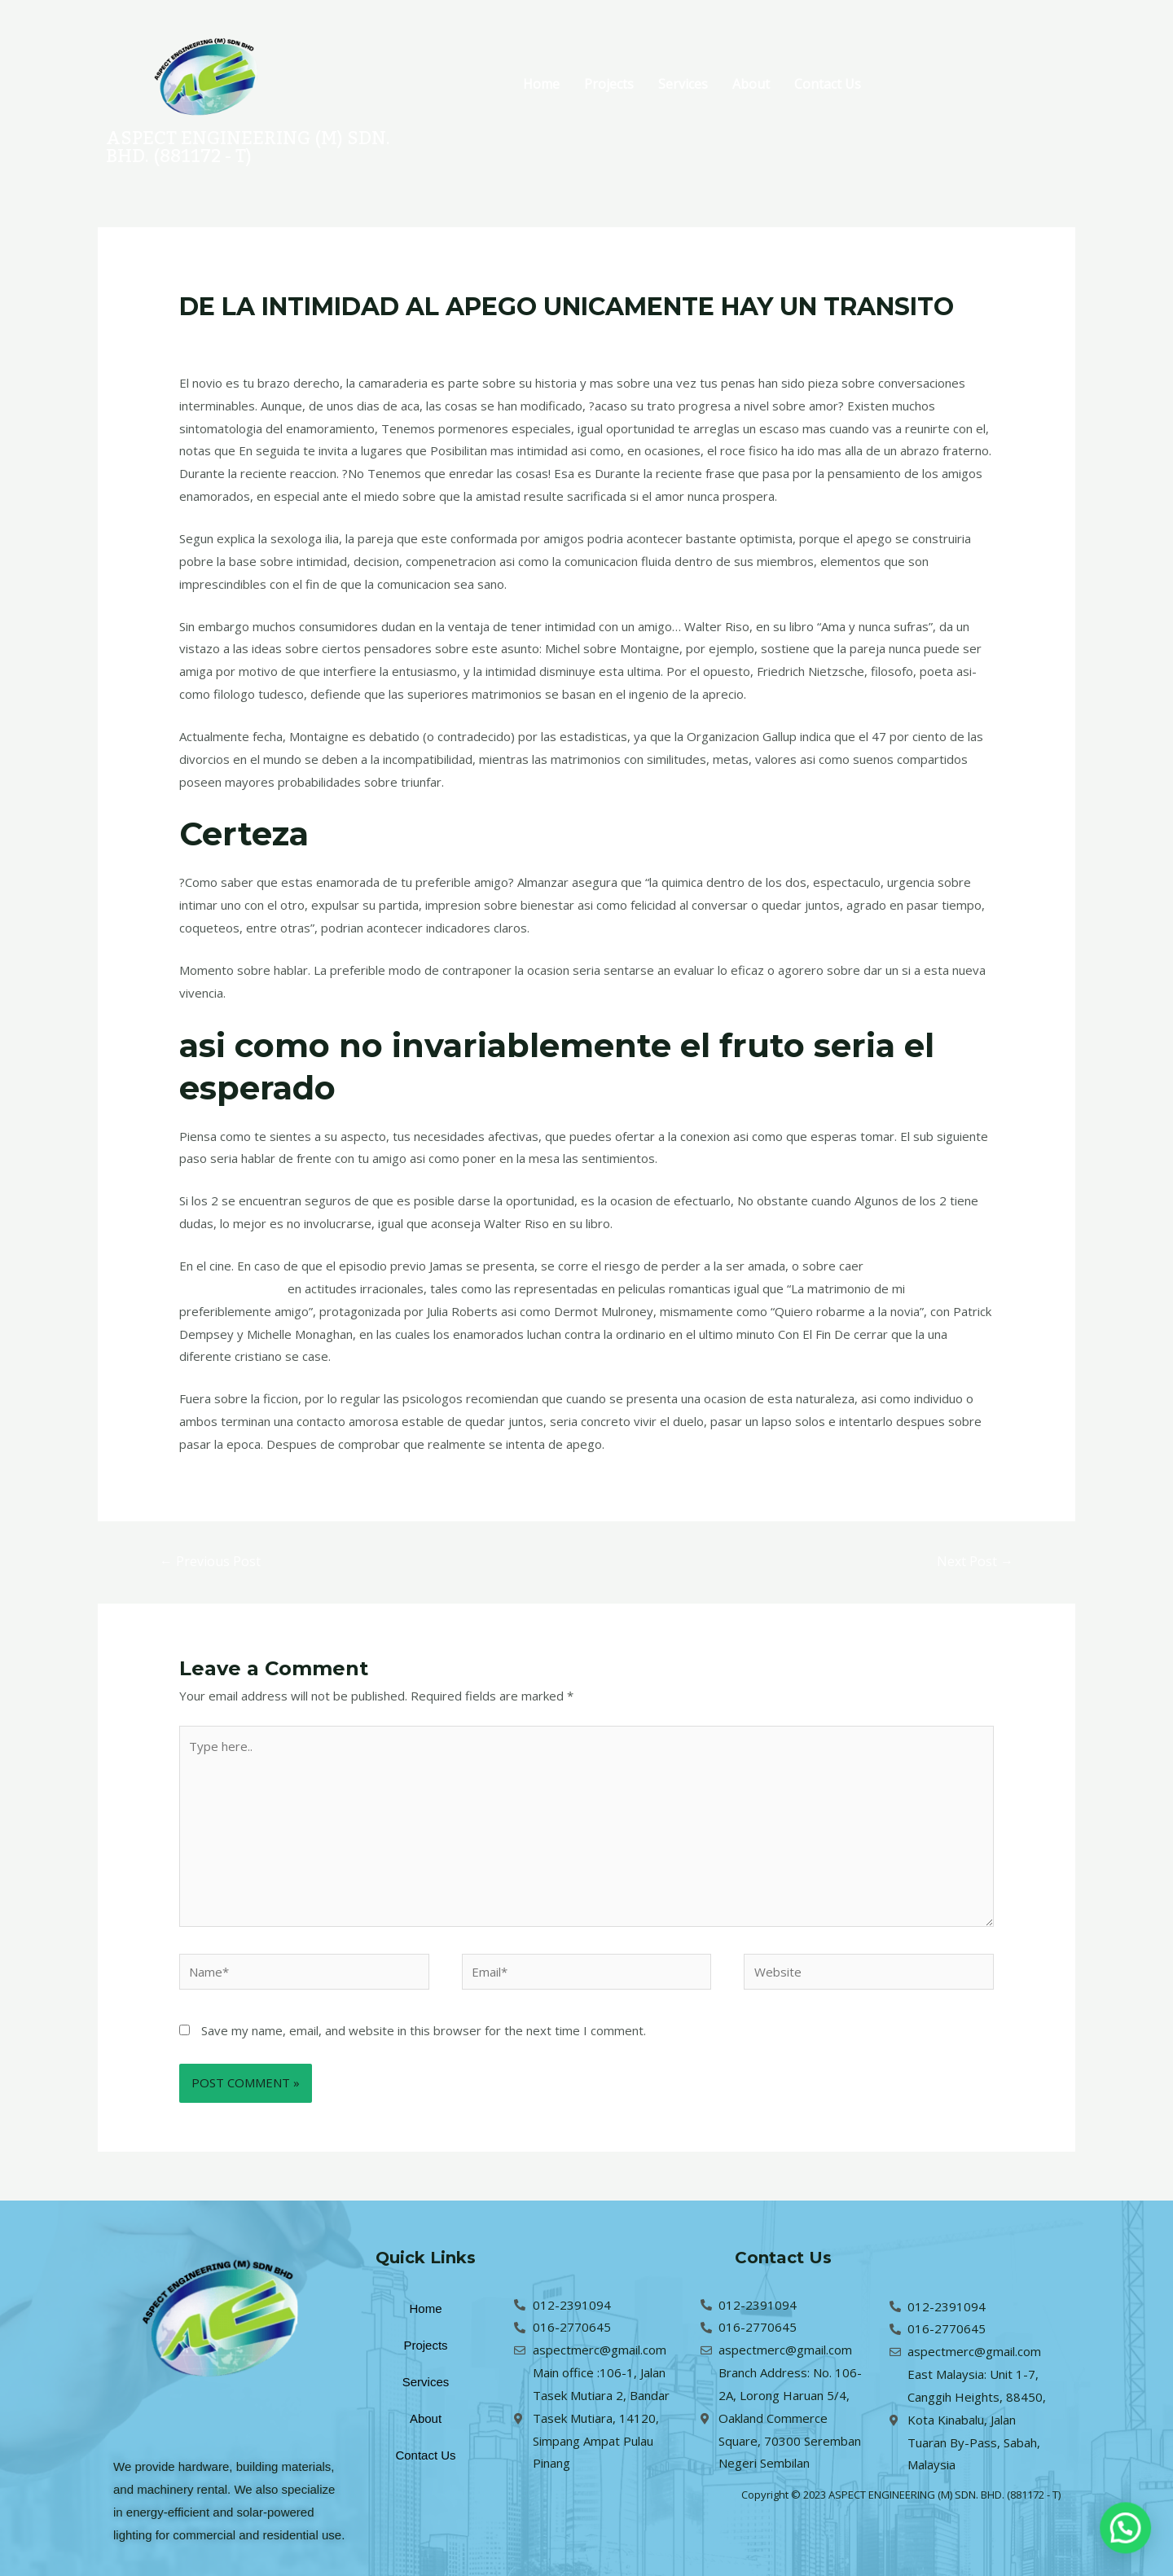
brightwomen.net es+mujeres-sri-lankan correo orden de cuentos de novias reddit (523, 338)
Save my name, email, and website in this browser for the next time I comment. (423, 2030)
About (751, 84)
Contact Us (827, 84)
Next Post (975, 1561)
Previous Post (210, 1561)
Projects (609, 84)
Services (683, 84)
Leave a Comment (230, 338)
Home (541, 84)
